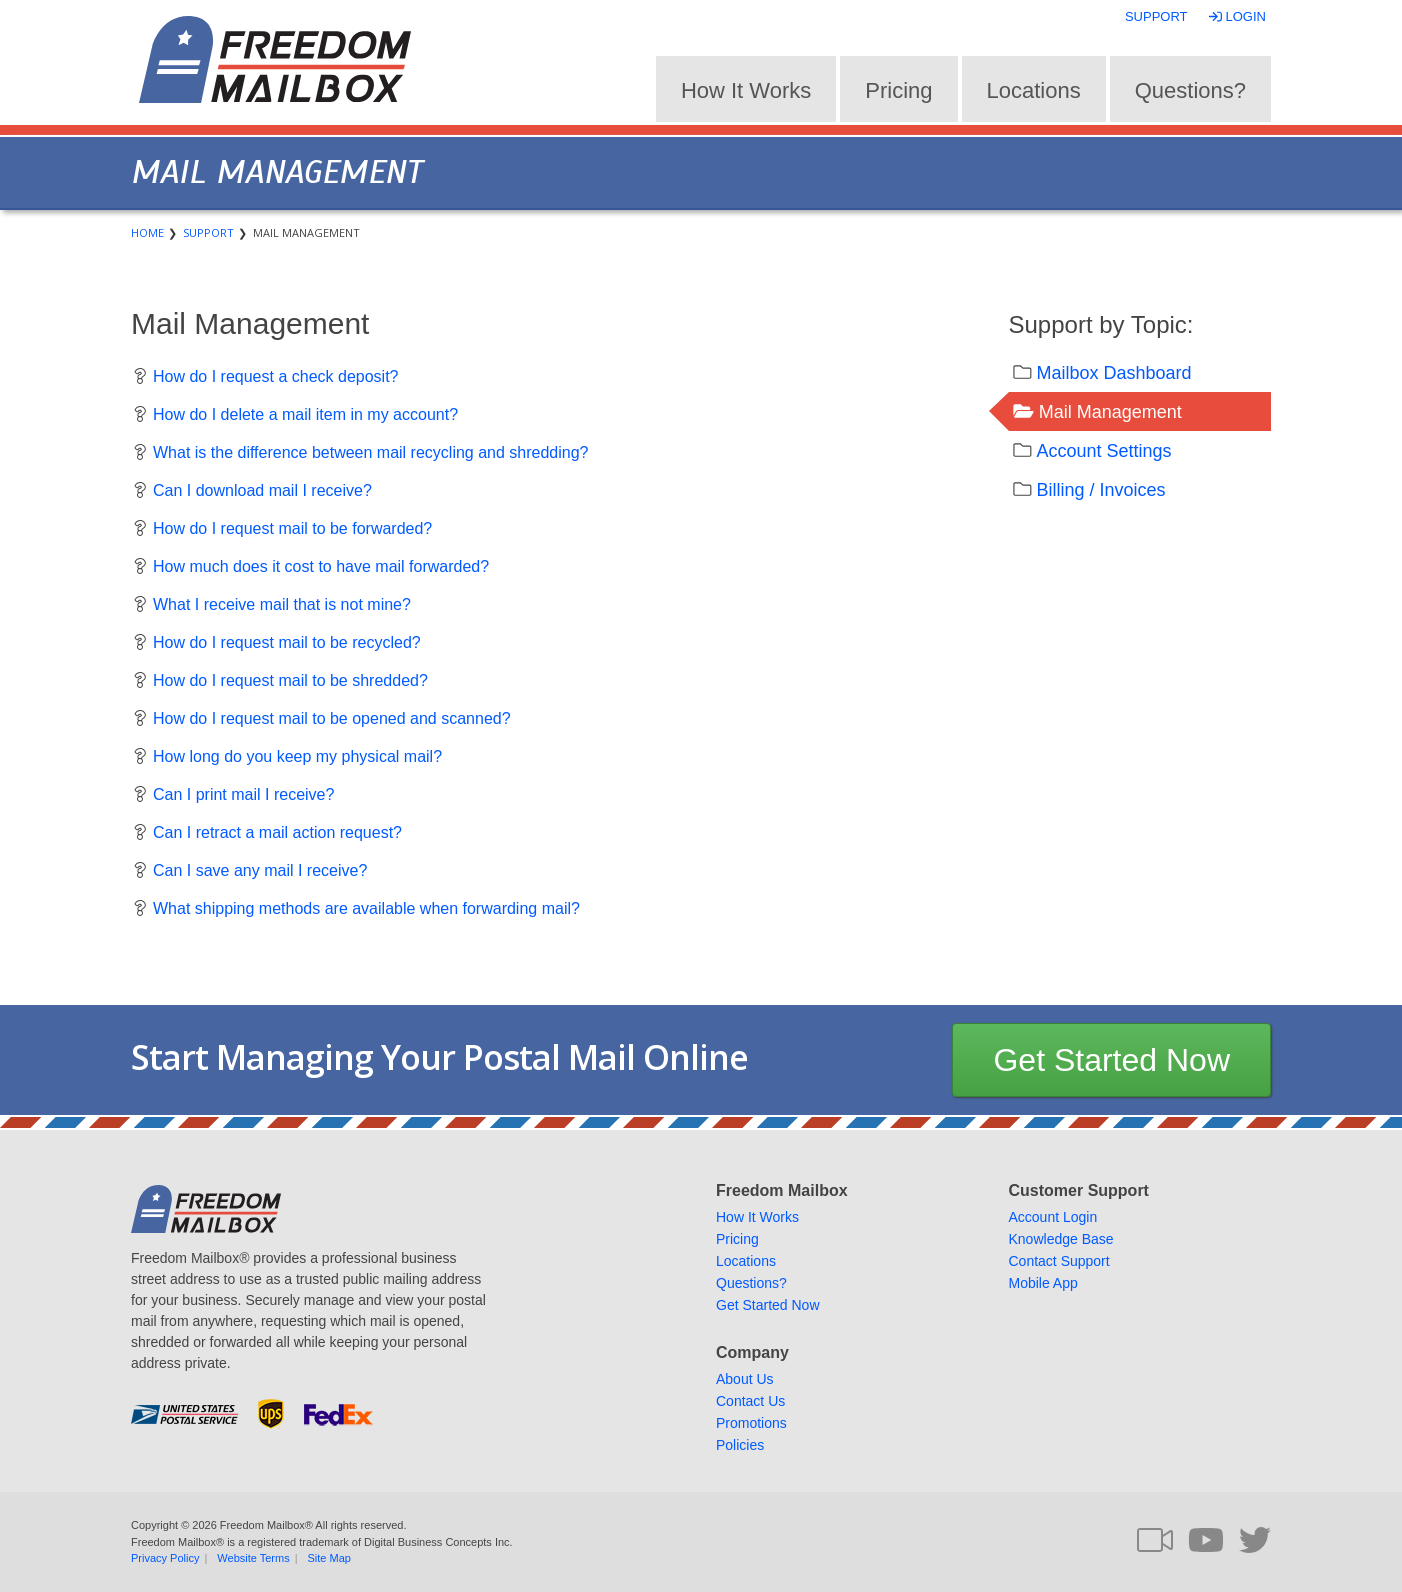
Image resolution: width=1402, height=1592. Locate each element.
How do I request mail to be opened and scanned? (332, 718)
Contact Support (1059, 1261)
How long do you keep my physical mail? (297, 756)
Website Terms (253, 1558)
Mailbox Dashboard (1114, 373)
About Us (745, 1379)
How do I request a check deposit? (275, 376)
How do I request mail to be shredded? (290, 680)
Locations (1034, 90)
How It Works (746, 90)
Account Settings (1104, 451)
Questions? (1190, 90)
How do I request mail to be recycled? (287, 642)
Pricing (898, 90)
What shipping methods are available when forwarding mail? (366, 908)
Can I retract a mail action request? (277, 832)
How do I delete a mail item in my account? (305, 414)
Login (1239, 16)
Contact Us (750, 1401)
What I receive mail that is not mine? (282, 604)
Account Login (1053, 1217)
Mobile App (1043, 1283)
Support (1156, 16)
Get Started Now (1111, 1060)
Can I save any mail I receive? (260, 870)
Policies (740, 1445)
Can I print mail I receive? (243, 794)
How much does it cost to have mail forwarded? (321, 566)
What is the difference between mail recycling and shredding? (371, 452)
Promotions (751, 1423)
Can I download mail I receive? (262, 490)
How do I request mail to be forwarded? (292, 528)
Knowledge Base (1061, 1239)
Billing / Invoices (1101, 490)
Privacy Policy (165, 1558)
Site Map (329, 1558)
